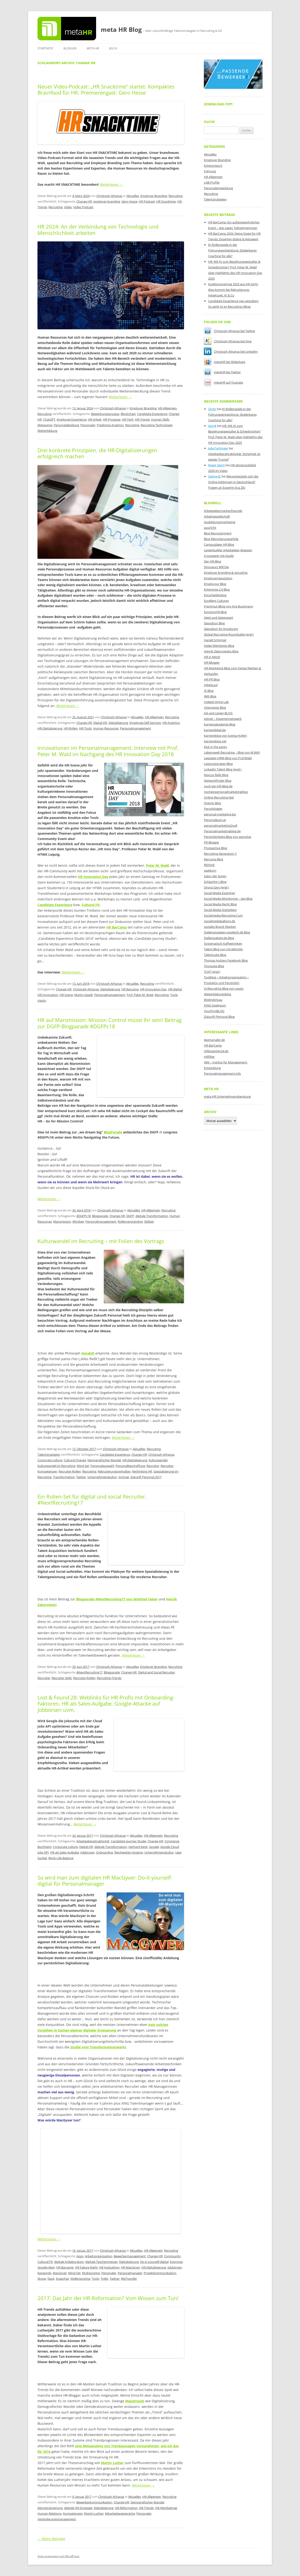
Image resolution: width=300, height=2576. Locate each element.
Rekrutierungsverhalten (114, 1471)
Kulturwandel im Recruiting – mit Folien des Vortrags (101, 1240)
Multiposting (91, 2273)
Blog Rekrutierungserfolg (221, 539)
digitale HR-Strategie (78, 2508)
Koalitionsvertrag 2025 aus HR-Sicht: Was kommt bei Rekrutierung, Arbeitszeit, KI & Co (233, 289)
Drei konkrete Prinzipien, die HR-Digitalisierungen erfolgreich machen (97, 453)
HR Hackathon (109, 2267)
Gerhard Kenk (138, 1847)
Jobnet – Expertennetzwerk (223, 719)
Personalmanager (130, 2273)
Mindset (78, 1221)
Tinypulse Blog (214, 966)
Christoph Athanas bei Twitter (229, 331)
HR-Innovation (48, 995)
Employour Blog (215, 584)
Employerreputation (218, 578)
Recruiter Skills (62, 1678)
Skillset (149, 1221)
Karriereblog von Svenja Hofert (225, 735)
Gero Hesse (129, 201)
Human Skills (160, 419)
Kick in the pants (215, 747)
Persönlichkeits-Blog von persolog (227, 837)
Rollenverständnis (130, 1221)
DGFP (130, 1216)
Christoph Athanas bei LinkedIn (231, 351)
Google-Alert (46, 2267)
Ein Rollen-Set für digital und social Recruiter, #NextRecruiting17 (92, 1499)
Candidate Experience (152, 414)
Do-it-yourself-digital (154, 2262)
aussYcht (210, 528)
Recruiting (176, 196)
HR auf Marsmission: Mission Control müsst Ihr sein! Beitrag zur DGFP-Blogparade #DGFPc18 (110, 1022)
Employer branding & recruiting (226, 572)
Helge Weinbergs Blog (219, 646)
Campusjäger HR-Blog (219, 544)
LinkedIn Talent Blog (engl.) (222, 769)
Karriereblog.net (215, 741)
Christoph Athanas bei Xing (227, 341)
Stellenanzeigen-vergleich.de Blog (227, 932)
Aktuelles (132, 196)
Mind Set (83, 1466)
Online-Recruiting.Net (219, 797)
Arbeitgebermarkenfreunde (223, 511)
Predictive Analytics (110, 425)
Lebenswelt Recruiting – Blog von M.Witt (232, 752)
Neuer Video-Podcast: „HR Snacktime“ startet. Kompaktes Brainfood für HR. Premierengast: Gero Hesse (106, 89)
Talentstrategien (49, 1454)
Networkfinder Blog (217, 780)
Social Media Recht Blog (220, 904)
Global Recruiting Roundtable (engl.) (229, 634)
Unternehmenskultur (102, 1477)
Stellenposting (80, 2278)
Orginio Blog (212, 803)
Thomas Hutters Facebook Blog (226, 960)
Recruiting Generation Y (220, 853)
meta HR (93, 48)
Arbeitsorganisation (98, 2256)
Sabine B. (214, 476)
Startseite (45, 48)
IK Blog (209, 690)
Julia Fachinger (218, 448)
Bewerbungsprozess (105, 414)
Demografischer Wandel (104, 1460)
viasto (42, 1000)
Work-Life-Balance (60, 1858)
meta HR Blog (121, 29)
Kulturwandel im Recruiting (56, 1466)
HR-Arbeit (94, 419)
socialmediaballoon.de (219, 921)
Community (172, 2256)
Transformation (64, 1477)
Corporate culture (50, 1460)
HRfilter (209, 1057)
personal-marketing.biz (220, 814)
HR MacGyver (130, 2267)
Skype (42, 2278)
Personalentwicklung (218, 188)
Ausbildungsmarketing (219, 522)
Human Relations (50, 2513)
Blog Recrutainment (218, 533)
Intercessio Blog (215, 707)
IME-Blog (210, 696)
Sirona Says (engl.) (216, 887)
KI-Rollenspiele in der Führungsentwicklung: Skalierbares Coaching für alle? (232, 250)
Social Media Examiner (219, 893)
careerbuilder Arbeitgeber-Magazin (228, 550)
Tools (174, 995)
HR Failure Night (86, 2267)
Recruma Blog (213, 859)
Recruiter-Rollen (70, 1471)
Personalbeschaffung (130, 1466)
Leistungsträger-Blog (218, 764)
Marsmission (62, 1221)
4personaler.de (214, 1040)
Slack (50, 2278)
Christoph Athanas (109, 196)
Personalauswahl (102, 1466)
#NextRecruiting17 (89, 1672)
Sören (212, 409)
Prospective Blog (215, 848)
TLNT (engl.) (212, 972)
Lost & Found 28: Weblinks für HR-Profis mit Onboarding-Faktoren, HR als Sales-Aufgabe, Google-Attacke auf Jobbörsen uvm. (106, 1703)
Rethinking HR (142, 1471)
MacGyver (60, 2273)
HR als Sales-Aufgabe (64, 1852)
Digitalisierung (118, 723)
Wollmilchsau (213, 1000)
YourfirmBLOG (214, 1011)
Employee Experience (71, 419)
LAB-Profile (211, 182)
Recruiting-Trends (109, 1678)
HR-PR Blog (212, 679)
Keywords (44, 2273)
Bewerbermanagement (130, 2256)
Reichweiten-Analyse (128, 1852)
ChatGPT (49, 419)
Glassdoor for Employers (221, 629)
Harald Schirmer (215, 640)
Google (154, 1847)
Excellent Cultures (216, 601)
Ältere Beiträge (51, 2538)
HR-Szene (66, 995)
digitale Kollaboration (69, 2262)
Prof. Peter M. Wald (140, 995)
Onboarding (104, 1852)
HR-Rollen (71, 728)
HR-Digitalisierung (50, 728)
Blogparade (100, 1216)
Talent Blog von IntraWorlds (223, 949)
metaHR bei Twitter (222, 372)
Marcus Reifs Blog (216, 775)
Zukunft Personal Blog (219, 1016)
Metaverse (45, 425)
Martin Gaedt (83, 995)
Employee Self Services (145, 723)
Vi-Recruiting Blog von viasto (224, 988)
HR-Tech (128, 419)
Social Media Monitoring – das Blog (228, 898)
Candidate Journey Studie (128, 1841)
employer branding (106, 201)
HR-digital (175, 989)
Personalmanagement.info (222, 1073)
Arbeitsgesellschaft (217, 516)
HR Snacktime (166, 201)
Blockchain (128, 414)
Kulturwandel (158, 1460)
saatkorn (210, 870)
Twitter (81, 1477)
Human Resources (106, 728)
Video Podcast (83, 207)
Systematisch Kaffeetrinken (223, 943)
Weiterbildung (47, 431)
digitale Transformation (151, 1216)
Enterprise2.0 (213, 165)
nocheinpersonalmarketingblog (226, 792)
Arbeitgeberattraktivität (92, 1841)
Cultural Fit (45, 2262)
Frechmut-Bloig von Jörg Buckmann (228, 606)
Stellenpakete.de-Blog (219, 938)
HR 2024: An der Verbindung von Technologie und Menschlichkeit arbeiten (98, 229)
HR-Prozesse (111, 419)
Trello (104, 2278)
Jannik (212, 426)
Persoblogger (213, 809)
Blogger (70, 48)
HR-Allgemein (167, 408)
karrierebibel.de (215, 730)
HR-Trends (142, 419)
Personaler (87, 425)
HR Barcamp (130, 989)
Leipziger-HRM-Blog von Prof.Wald (228, 758)
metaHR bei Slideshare (224, 362)
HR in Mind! (212, 657)
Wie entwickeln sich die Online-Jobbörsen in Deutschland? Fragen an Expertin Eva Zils (233, 482)
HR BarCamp (213, 1045)
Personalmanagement (135, 728)
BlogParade (113, 1132)
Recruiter (152, 1466)
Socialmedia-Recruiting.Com (223, 915)
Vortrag (123, 1477)
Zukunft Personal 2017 (145, 1477)
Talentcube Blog (215, 955)
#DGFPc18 (83, 1216)
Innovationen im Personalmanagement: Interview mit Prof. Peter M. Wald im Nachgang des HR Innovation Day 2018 (108, 750)
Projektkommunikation (160, 2273)
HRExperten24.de (216, 1051)
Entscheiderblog (215, 595)
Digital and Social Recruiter (156, 1672)
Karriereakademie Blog (219, 724)
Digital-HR (100, 723)
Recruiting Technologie (156, 425)
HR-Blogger (212, 662)
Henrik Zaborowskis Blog (221, 651)
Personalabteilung (66, 425)
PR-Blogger (211, 842)
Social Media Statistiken (220, 910)
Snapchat (62, 2278)
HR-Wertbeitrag (166, 2508)
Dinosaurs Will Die (216, 567)
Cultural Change (75, 1460)
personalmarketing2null (220, 825)
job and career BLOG (218, 713)
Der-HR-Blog (212, 561)
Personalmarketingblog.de (222, 831)
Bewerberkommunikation (94, 2502)
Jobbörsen (87, 1852)
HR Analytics (171, 723)
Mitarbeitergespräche (120, 2513)
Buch (113, 48)
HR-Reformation (126, 2508)
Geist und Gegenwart (218, 617)
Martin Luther (94, 2513)
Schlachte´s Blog (215, 882)
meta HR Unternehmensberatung (227, 1096)
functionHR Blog (215, 612)
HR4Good (211, 685)
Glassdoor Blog (214, 623)
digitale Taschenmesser (101, 2262)
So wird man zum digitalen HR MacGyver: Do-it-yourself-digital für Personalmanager (105, 1880)
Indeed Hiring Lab (216, 702)
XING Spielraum (215, 1005)
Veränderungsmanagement (57, 2519)
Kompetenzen (73, 2513)
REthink (209, 865)
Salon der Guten (215, 876)
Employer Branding (153, 196)
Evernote (176, 2262)
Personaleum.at (215, 820)
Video (68, 207)
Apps (79, 2256)
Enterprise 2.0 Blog (217, 589)
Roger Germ (216, 465)
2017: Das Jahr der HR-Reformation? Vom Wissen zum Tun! (108, 2298)
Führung (210, 171)
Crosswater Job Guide (219, 556)
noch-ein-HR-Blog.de (218, 786)
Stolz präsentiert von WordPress (58, 2556)
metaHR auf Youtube (223, 382)
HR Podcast (147, 201)
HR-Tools (85, 728)
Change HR (84, 201)
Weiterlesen (111, 184)
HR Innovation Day (153, 989)
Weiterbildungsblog (217, 994)
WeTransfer (129, 2278)
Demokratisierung (50, 2508)
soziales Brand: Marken (220, 927)
